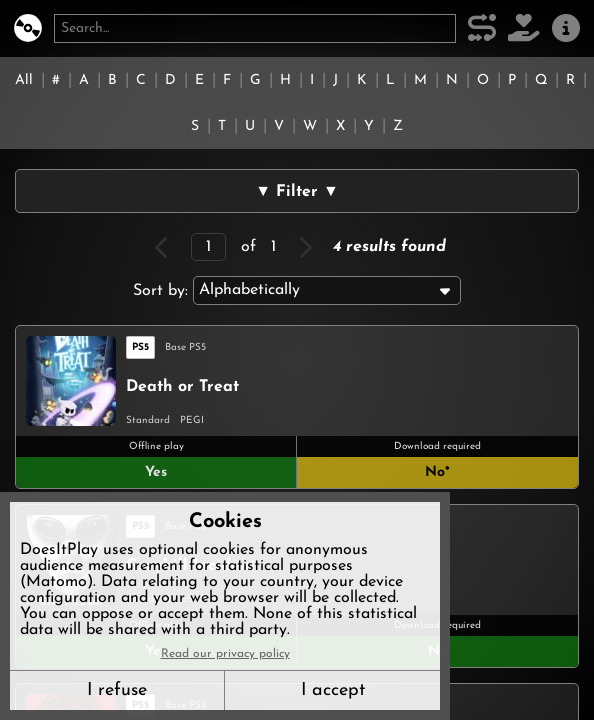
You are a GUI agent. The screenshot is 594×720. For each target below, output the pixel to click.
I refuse (117, 690)
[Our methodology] (482, 28)
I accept (333, 690)
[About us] (566, 28)
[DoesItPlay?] (28, 28)
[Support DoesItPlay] (524, 28)
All (24, 80)
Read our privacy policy (225, 654)
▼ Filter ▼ (297, 192)
